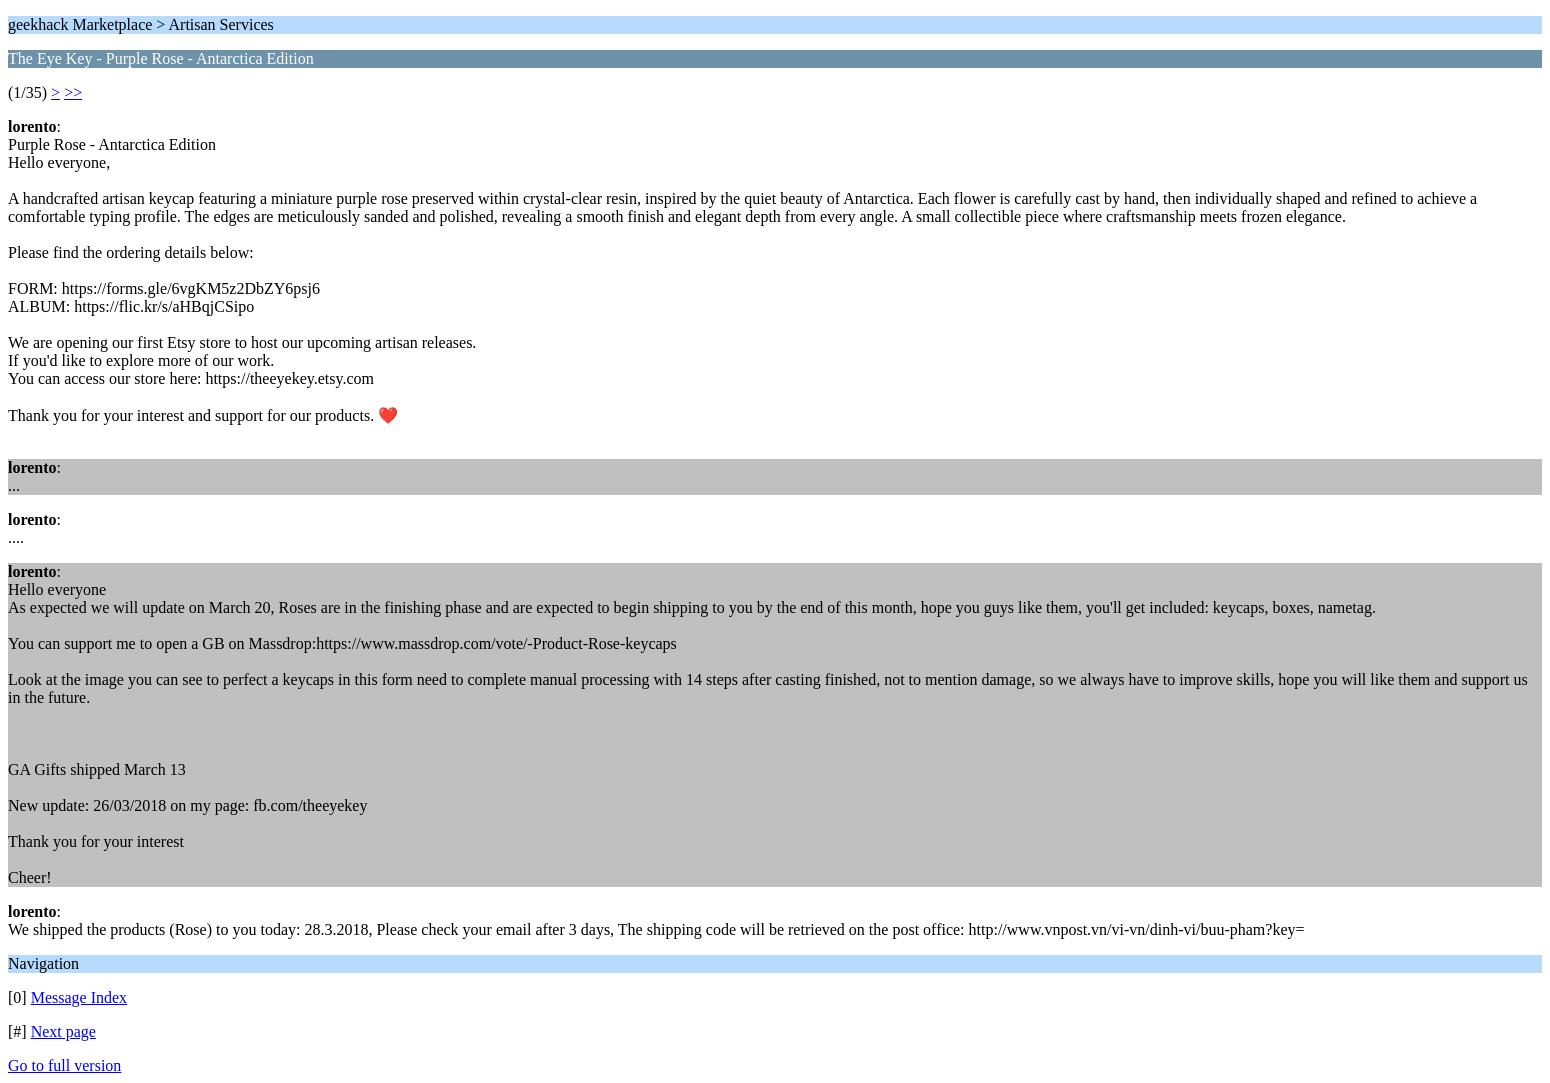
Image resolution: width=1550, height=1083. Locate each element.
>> (73, 92)
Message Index (79, 997)
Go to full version (64, 1065)
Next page (63, 1031)
